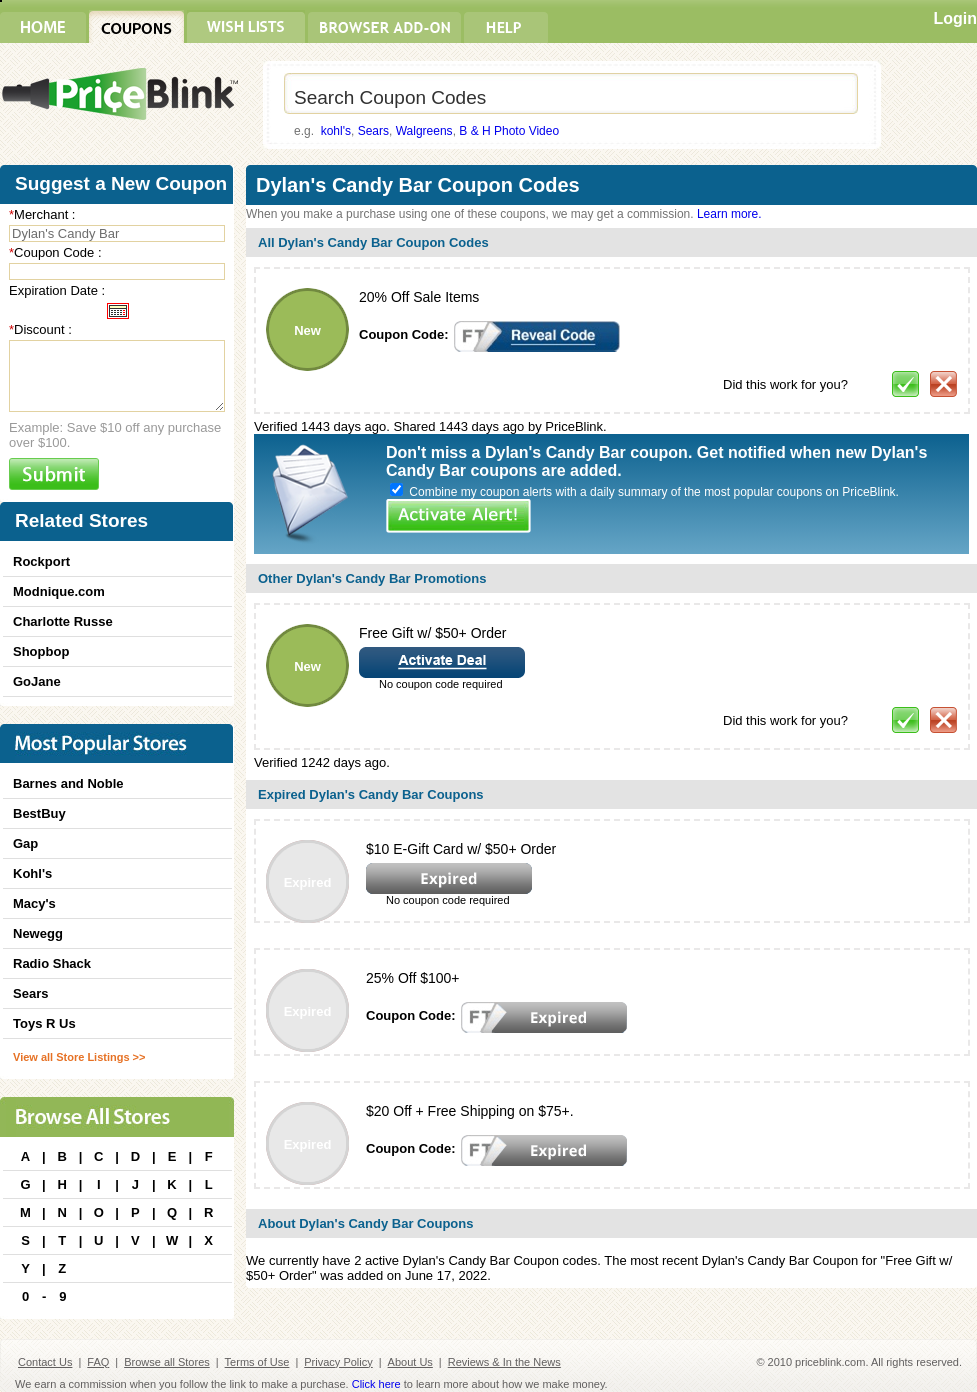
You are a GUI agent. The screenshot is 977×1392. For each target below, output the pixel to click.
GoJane (37, 681)
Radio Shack (52, 963)
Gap (25, 843)
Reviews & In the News (504, 1362)
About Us (410, 1362)
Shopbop (41, 651)
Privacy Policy (338, 1362)
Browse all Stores (167, 1362)
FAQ (98, 1362)
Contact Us (45, 1362)
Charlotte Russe (63, 621)
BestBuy (39, 813)
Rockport (41, 561)
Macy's (34, 903)
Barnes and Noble (68, 783)
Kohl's (32, 873)
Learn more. (729, 214)
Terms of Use (257, 1362)
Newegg (38, 933)
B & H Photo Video (509, 131)
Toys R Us (44, 1023)
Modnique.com (59, 591)
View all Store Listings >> (79, 1057)
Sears (373, 131)
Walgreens (424, 131)
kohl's (336, 131)
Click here (376, 1384)
